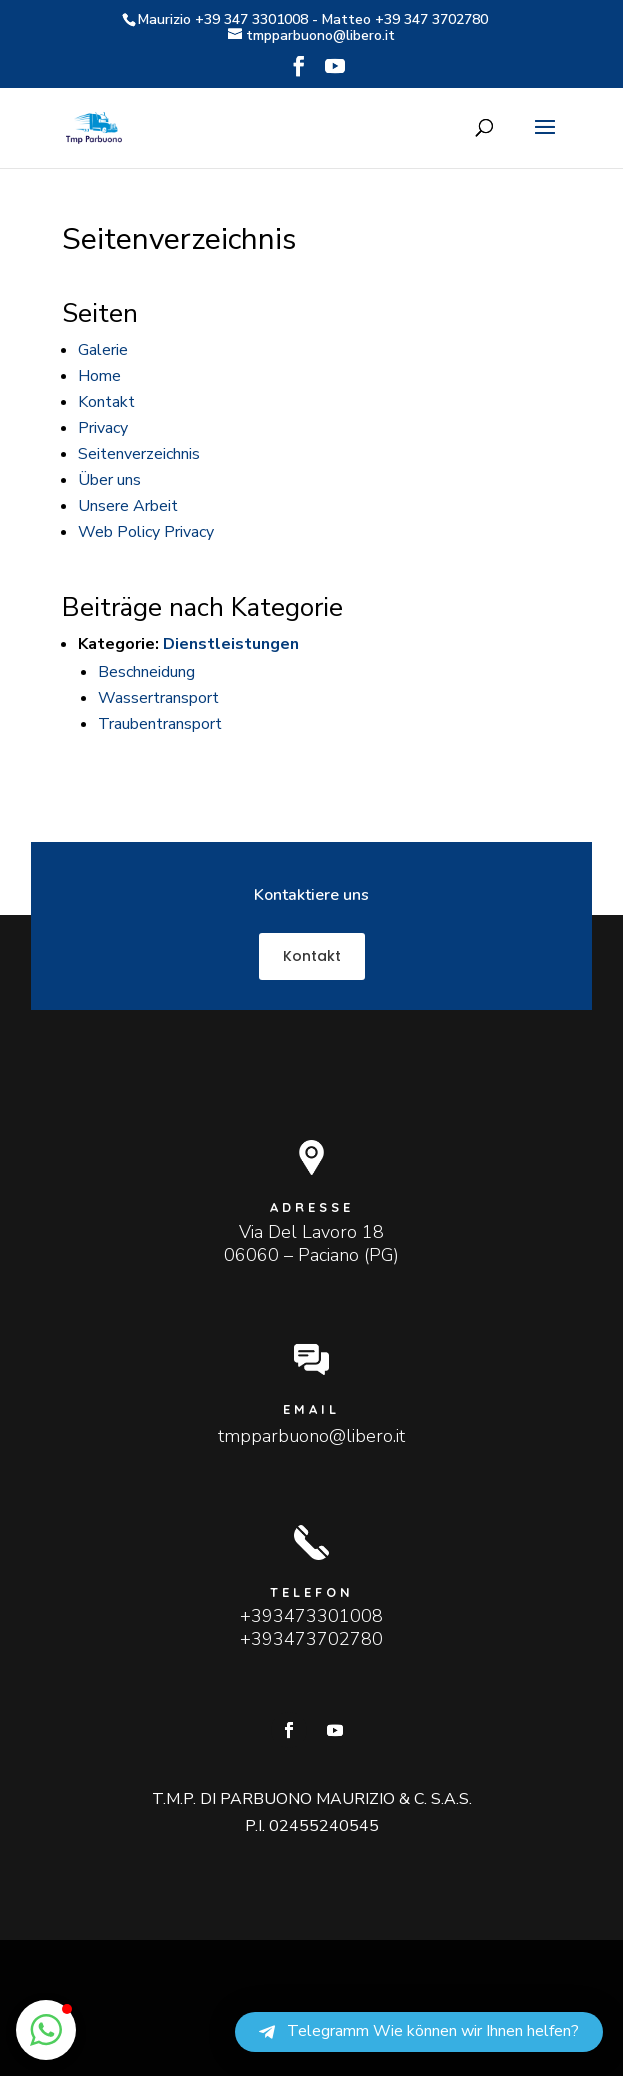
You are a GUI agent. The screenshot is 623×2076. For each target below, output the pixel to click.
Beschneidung (146, 672)
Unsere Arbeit (128, 506)
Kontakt (106, 402)
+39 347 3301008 (251, 19)
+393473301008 (311, 1616)
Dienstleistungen (231, 644)
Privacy (103, 428)
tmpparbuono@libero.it (311, 1436)
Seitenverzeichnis (139, 454)
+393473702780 (311, 1639)
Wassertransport (158, 698)
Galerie (103, 350)
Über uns (109, 480)
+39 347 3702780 (431, 19)
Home (99, 376)
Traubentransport (160, 724)
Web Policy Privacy (146, 532)
